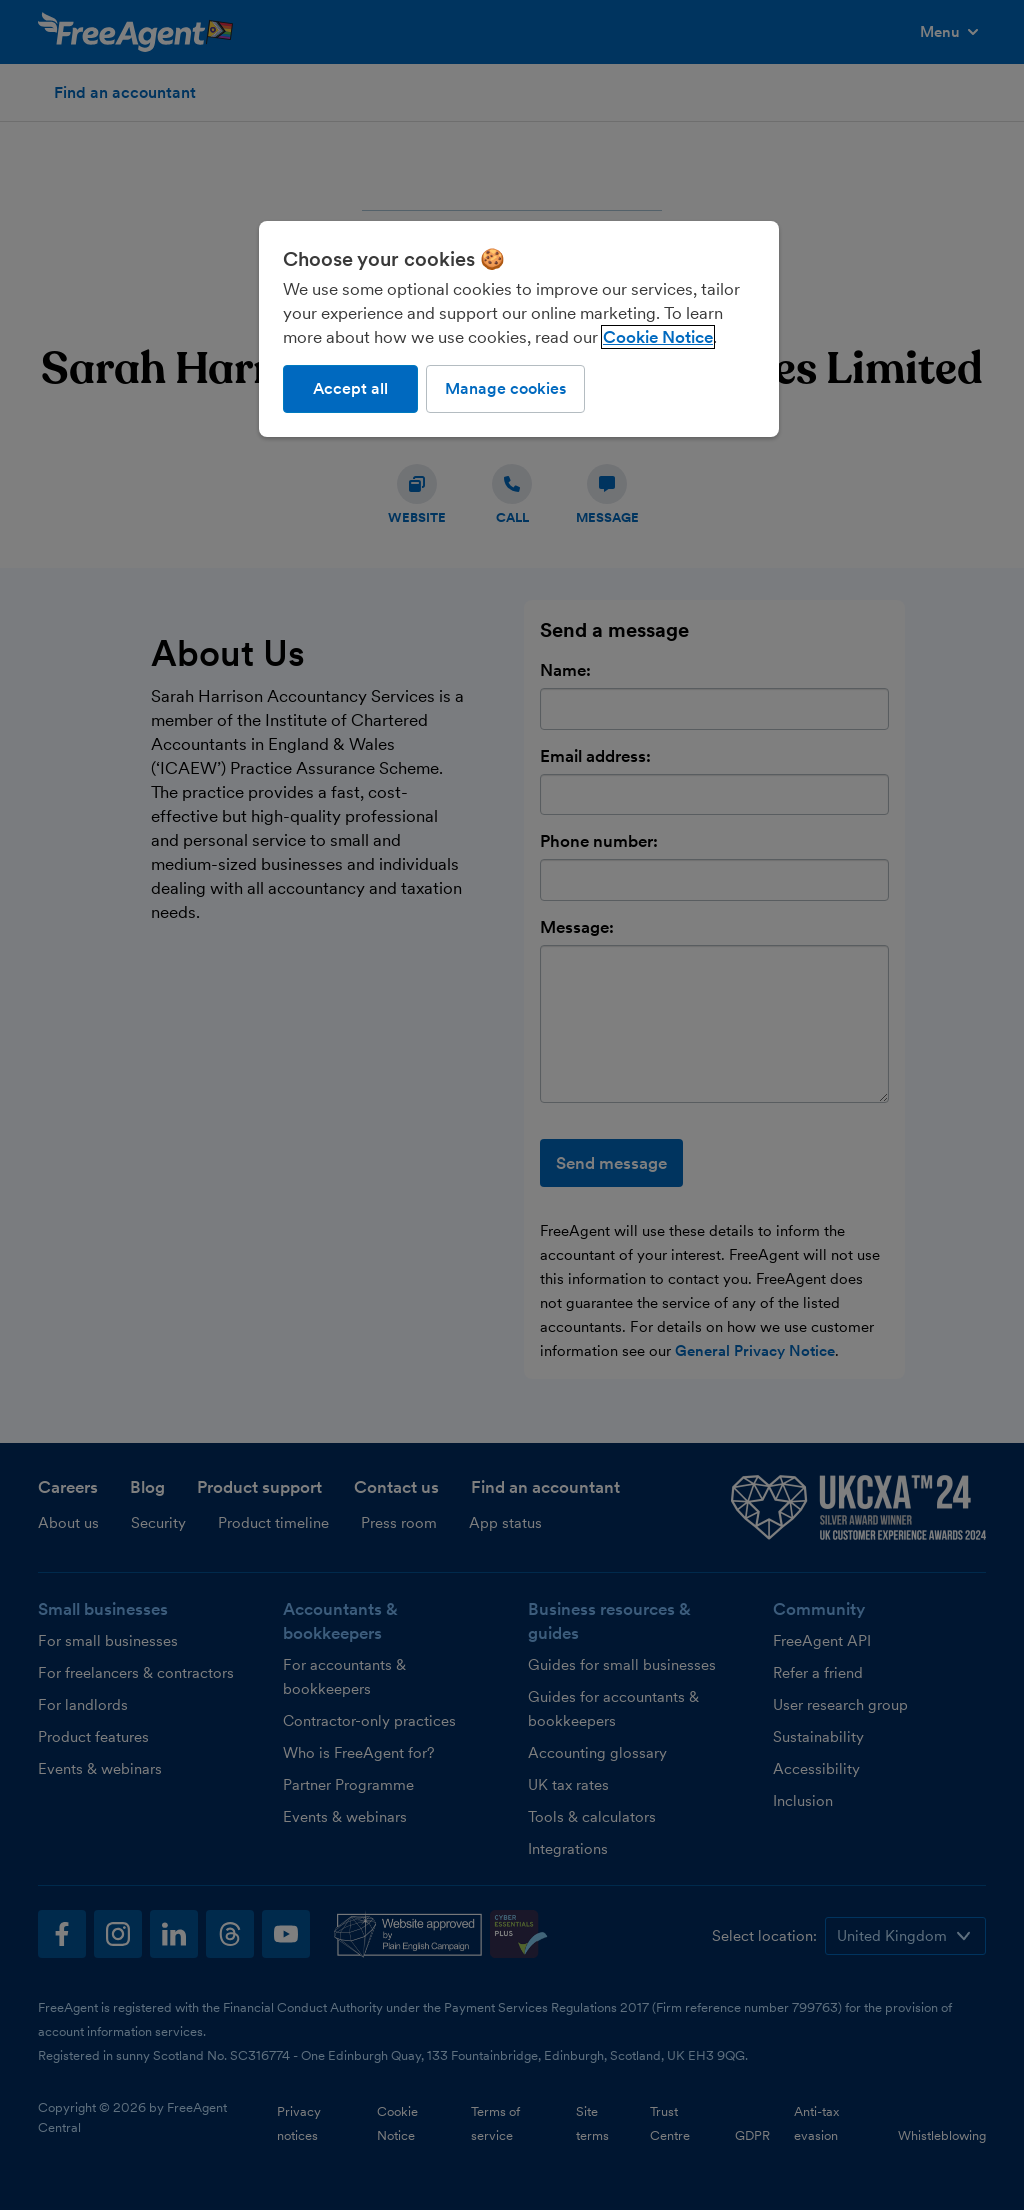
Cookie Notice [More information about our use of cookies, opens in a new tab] (658, 337)
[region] (519, 329)
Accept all (350, 388)
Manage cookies (505, 388)
